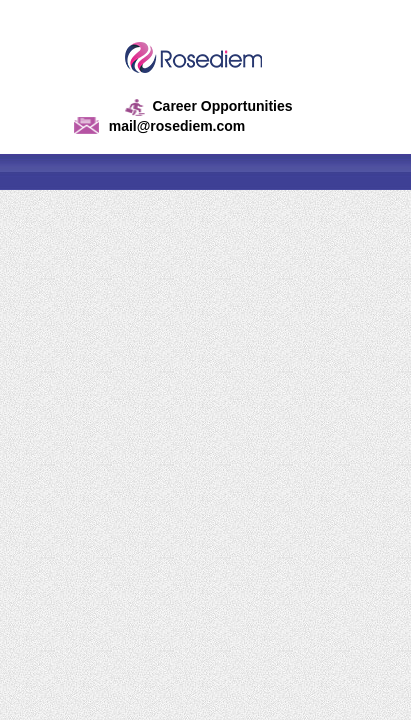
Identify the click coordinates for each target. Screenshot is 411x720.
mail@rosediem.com (177, 126)
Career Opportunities (222, 106)
